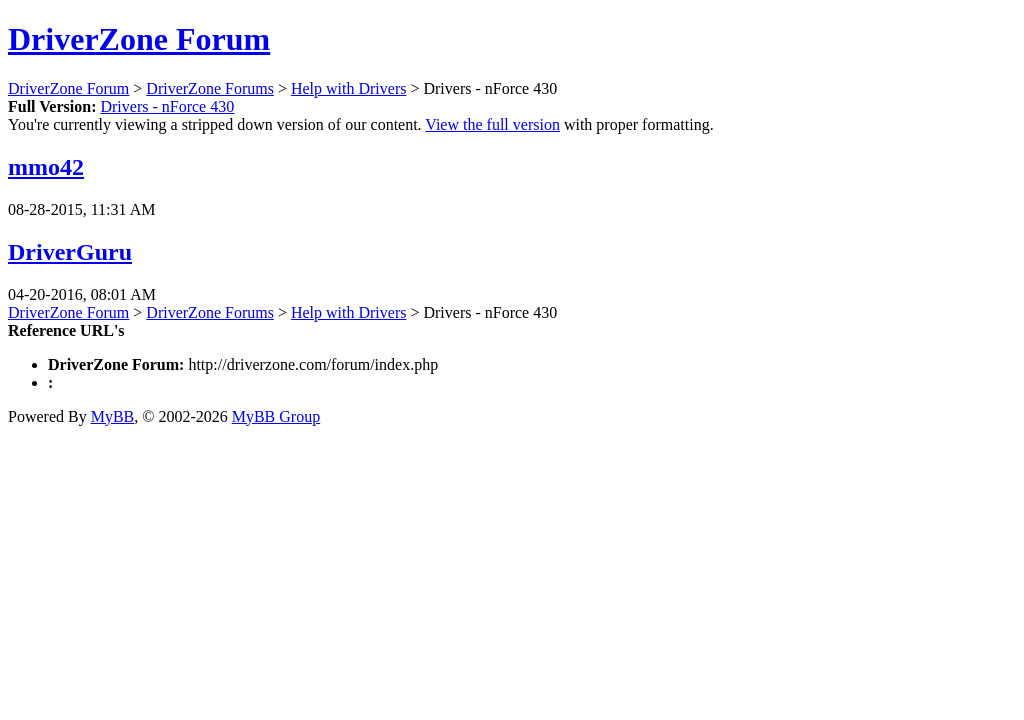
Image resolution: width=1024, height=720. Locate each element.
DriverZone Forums (210, 88)
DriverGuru (70, 252)
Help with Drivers (349, 88)
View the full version (492, 124)
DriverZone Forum (139, 39)
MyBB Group (276, 416)
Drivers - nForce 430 (167, 106)
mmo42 (46, 167)
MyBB (113, 416)
